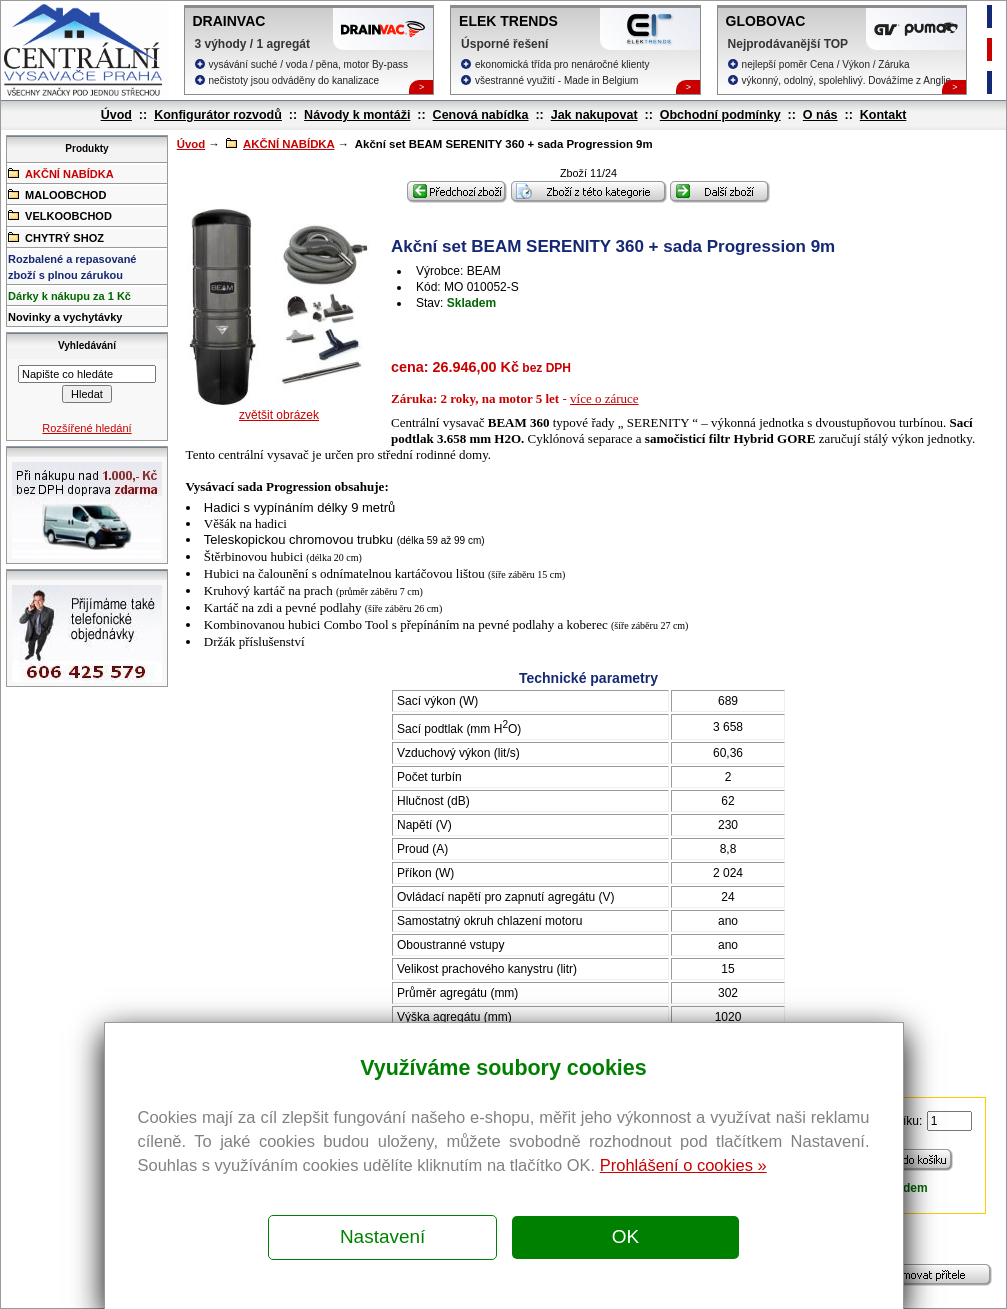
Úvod (116, 115)
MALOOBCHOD (57, 194)
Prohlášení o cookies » (683, 1165)
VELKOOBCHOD (60, 215)
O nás (820, 115)
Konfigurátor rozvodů (218, 115)
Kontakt (883, 115)
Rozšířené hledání (86, 428)
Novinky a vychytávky (65, 317)
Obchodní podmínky (720, 115)
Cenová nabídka (481, 115)
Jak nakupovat (594, 115)
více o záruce (604, 398)
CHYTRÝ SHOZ (56, 237)
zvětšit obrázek (279, 415)
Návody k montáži (357, 115)
